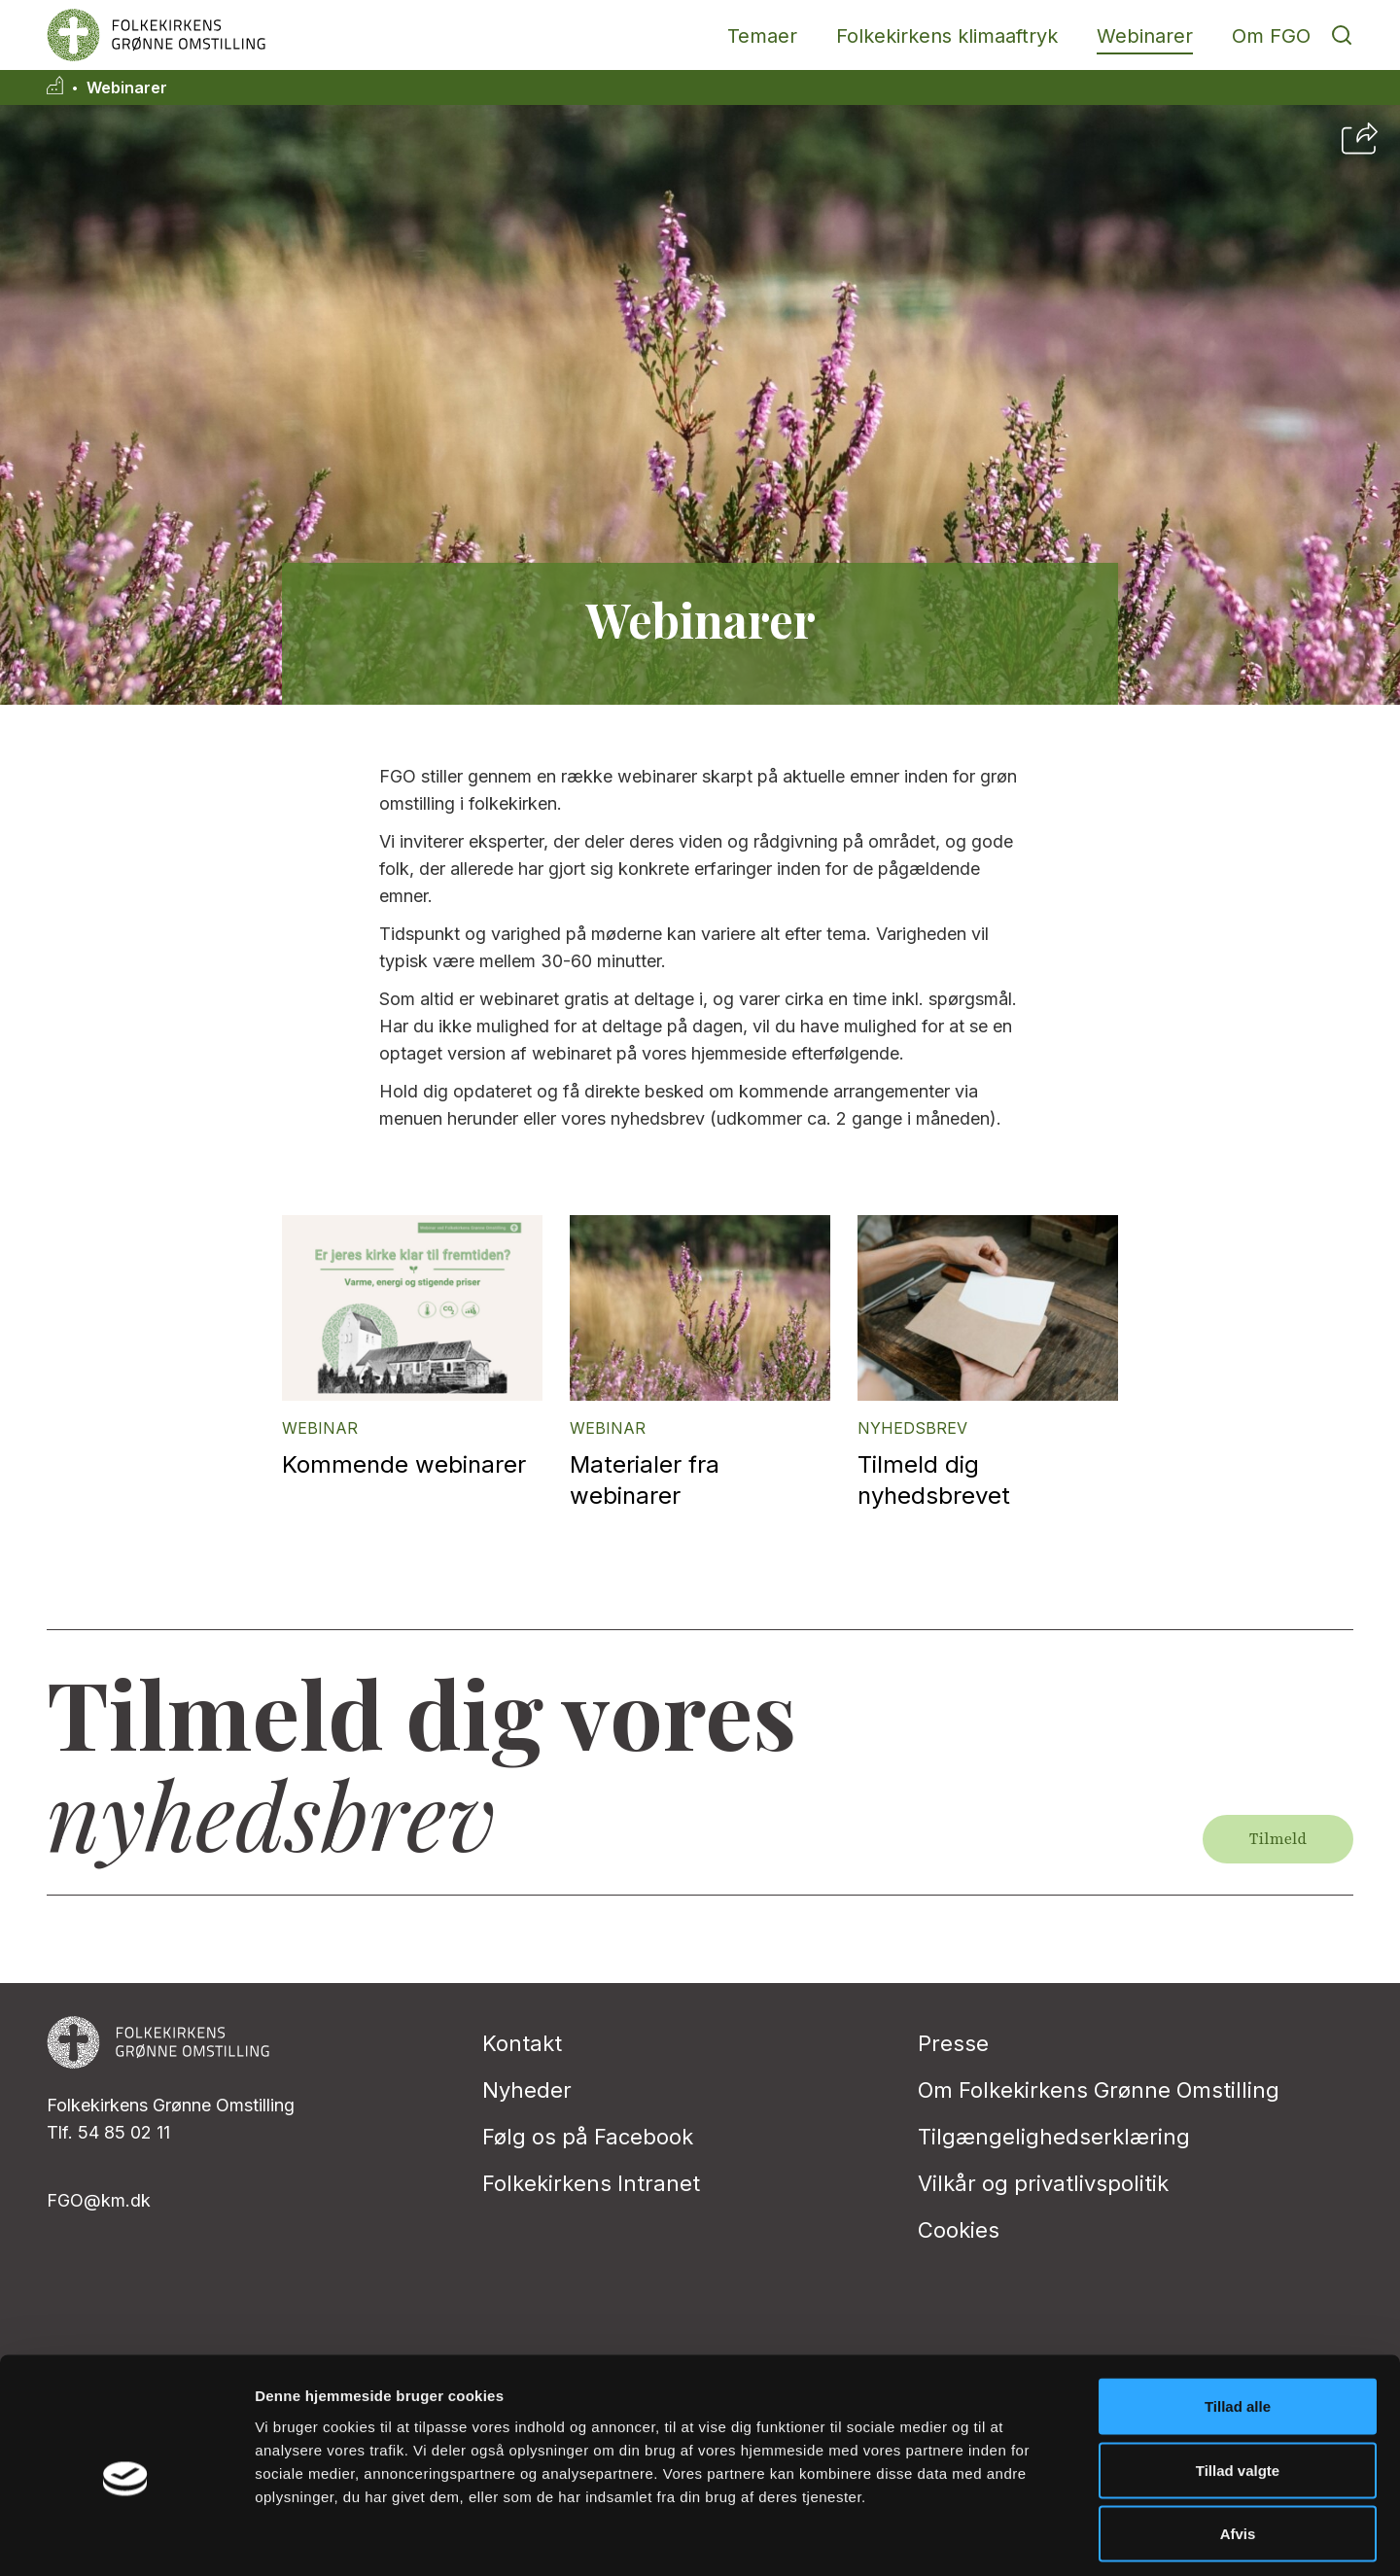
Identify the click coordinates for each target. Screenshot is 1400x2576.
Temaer (762, 36)
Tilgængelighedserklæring (1054, 2136)
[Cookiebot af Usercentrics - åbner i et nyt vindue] (126, 2538)
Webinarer (1145, 36)
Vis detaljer (1010, 2537)
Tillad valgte (1237, 2385)
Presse (953, 2043)
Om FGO (1271, 36)
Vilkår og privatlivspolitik (1043, 2183)
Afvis (1238, 2448)
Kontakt (522, 2043)
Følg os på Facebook (587, 2136)
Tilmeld (1278, 1839)
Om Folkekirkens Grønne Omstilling (1098, 2090)
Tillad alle (1238, 2321)
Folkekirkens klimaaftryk (947, 36)
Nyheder (527, 2090)
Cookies (958, 2230)
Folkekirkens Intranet (591, 2183)
